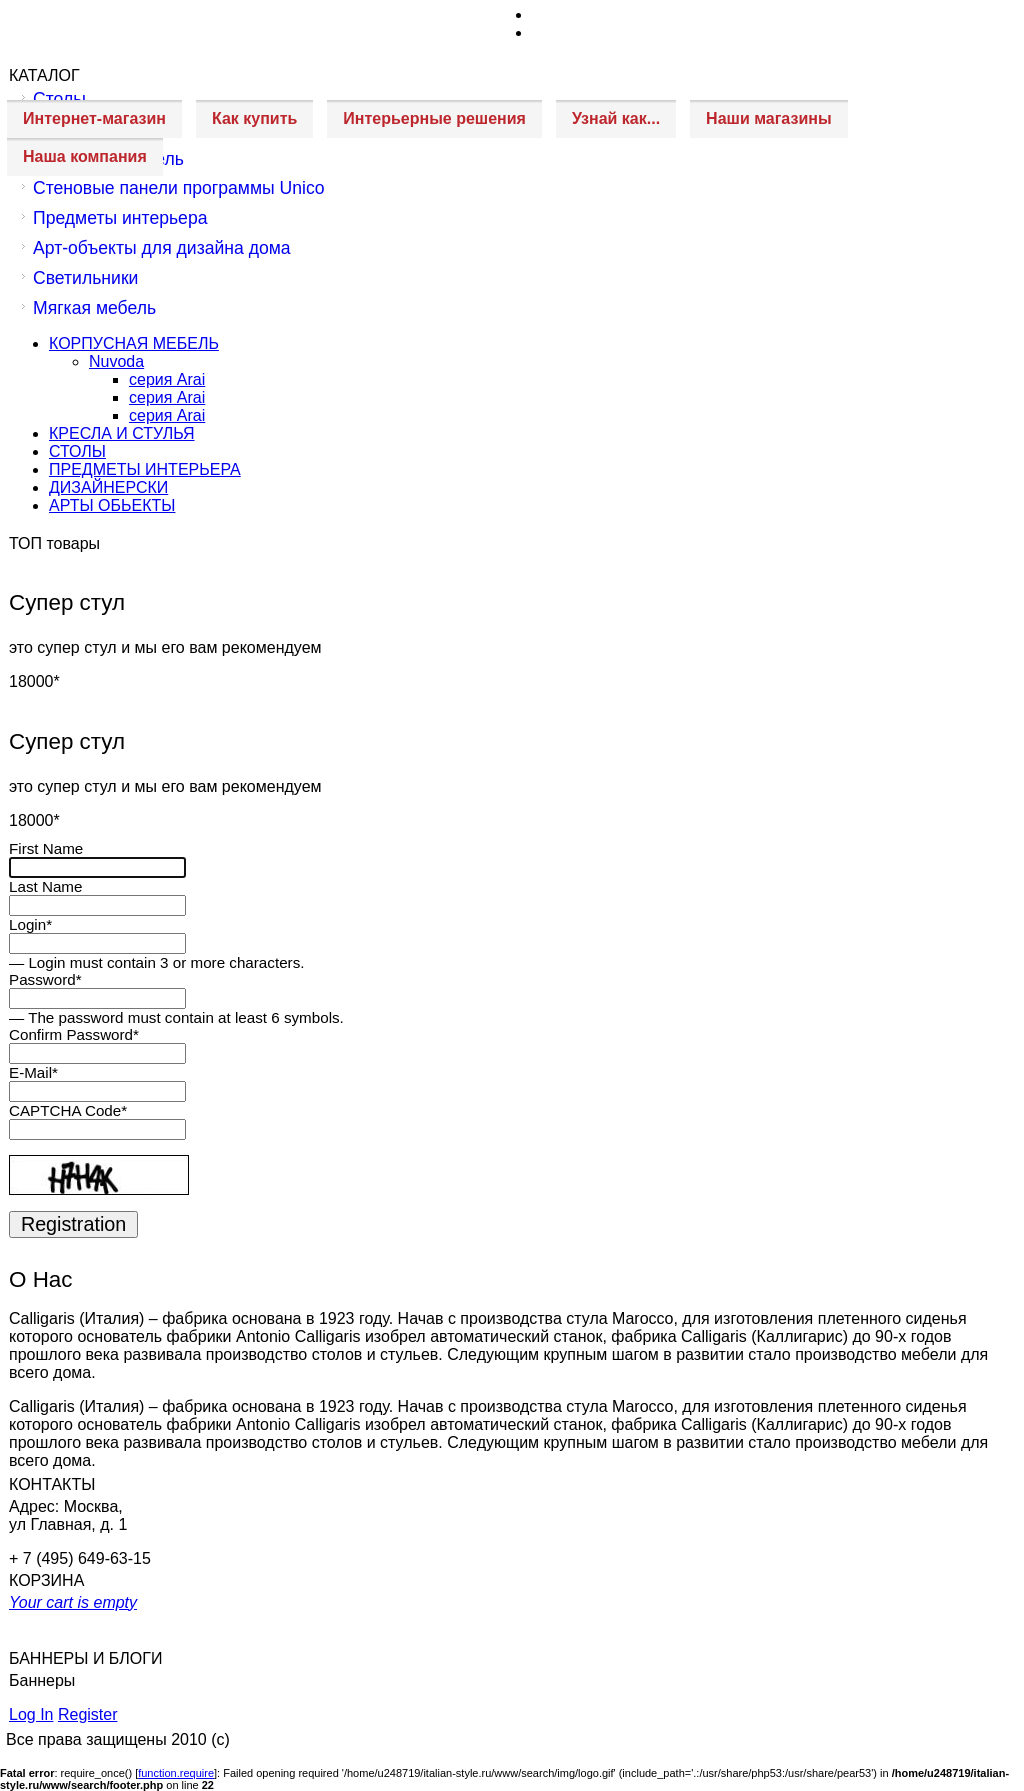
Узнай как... (616, 118)
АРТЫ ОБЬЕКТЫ (112, 505)
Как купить (254, 118)
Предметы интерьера (120, 218)
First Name (46, 848)
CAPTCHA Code (68, 1110)
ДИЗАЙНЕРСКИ (108, 487)
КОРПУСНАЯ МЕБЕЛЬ (134, 343)
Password (45, 979)
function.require (176, 1773)
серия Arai (167, 379)
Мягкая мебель (94, 308)
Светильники (85, 278)
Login (30, 924)
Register (88, 1714)
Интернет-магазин (94, 118)
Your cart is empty (73, 1602)
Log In (31, 1714)
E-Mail (33, 1072)
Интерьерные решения (434, 118)
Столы (59, 99)
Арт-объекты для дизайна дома (162, 248)
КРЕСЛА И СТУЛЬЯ (122, 433)
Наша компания (85, 156)
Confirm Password (74, 1034)
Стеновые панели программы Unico (179, 188)
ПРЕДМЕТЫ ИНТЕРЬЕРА (145, 469)
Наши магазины (768, 118)
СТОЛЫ (77, 451)
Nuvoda (116, 361)
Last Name (45, 886)
